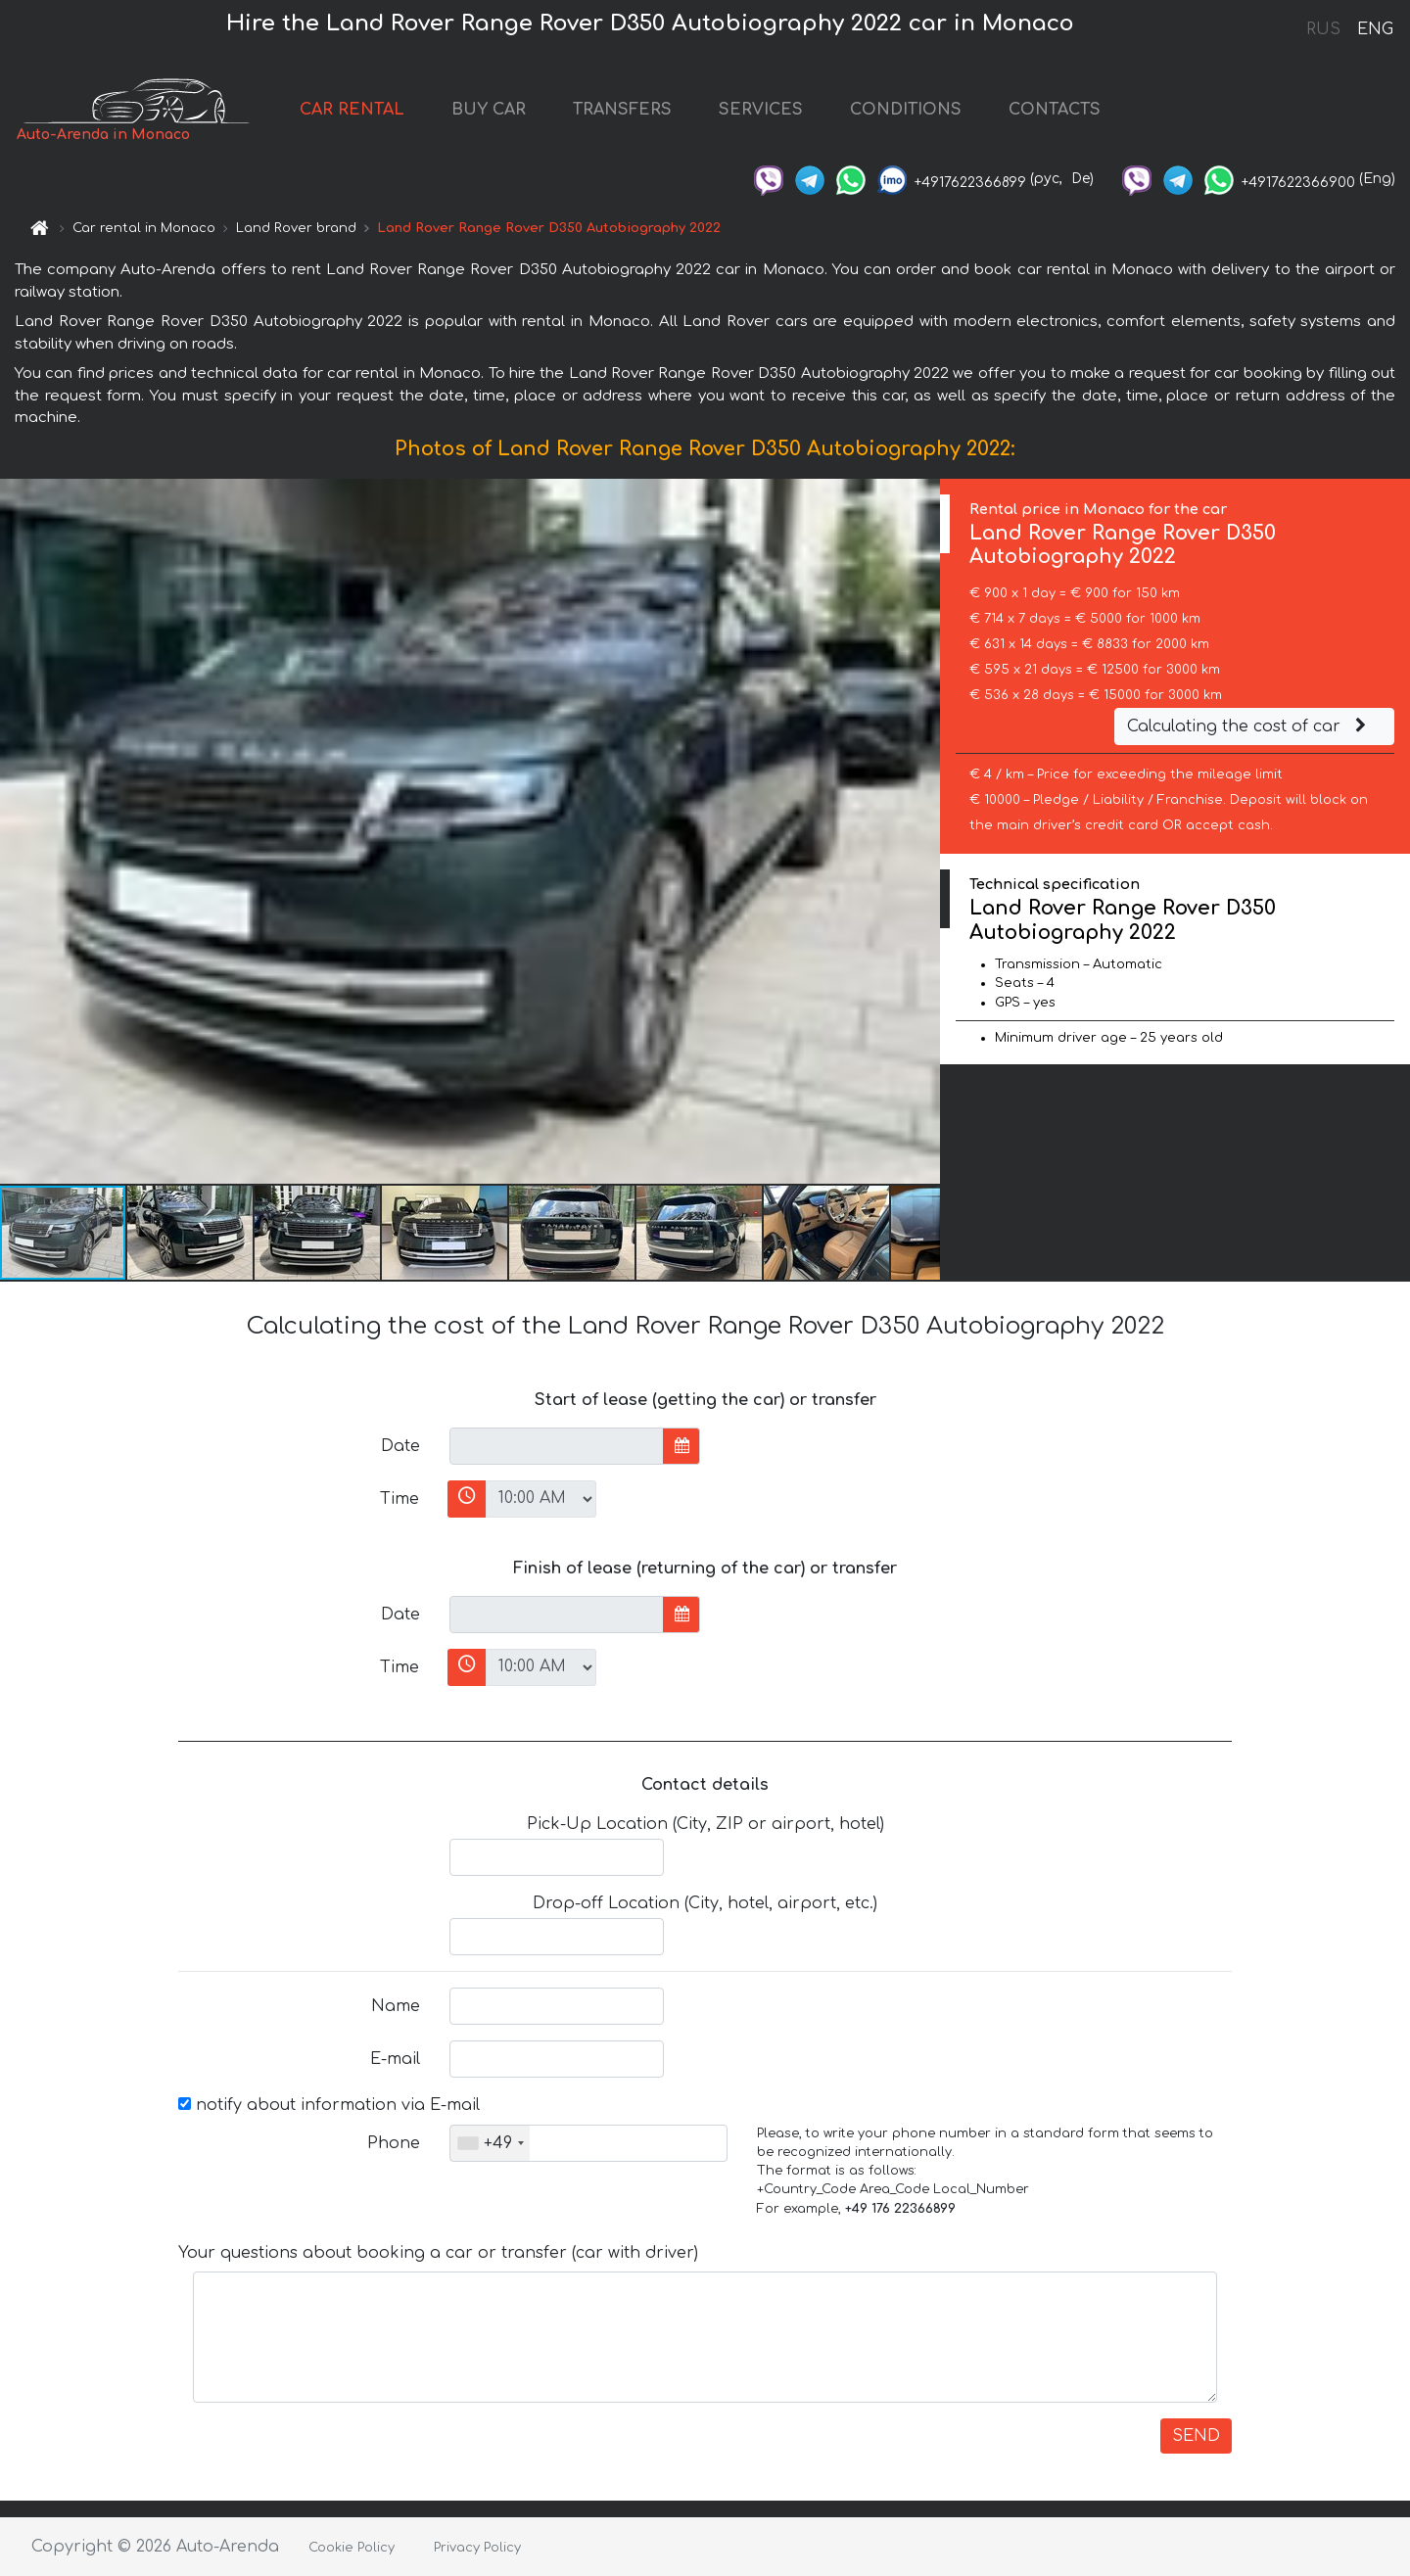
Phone (393, 2143)
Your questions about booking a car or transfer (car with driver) (438, 2253)
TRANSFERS (622, 109)
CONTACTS (1055, 109)
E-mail (395, 2059)
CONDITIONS (906, 109)
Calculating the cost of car (1249, 726)
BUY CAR (488, 109)
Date (400, 1446)
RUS (1323, 29)
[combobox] (490, 2143)
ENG (1374, 29)
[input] (556, 1446)
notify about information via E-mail (329, 2105)
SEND (1196, 2436)
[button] (922, 831)
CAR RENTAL (352, 109)
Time (399, 1499)
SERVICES (761, 109)
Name (395, 2006)
